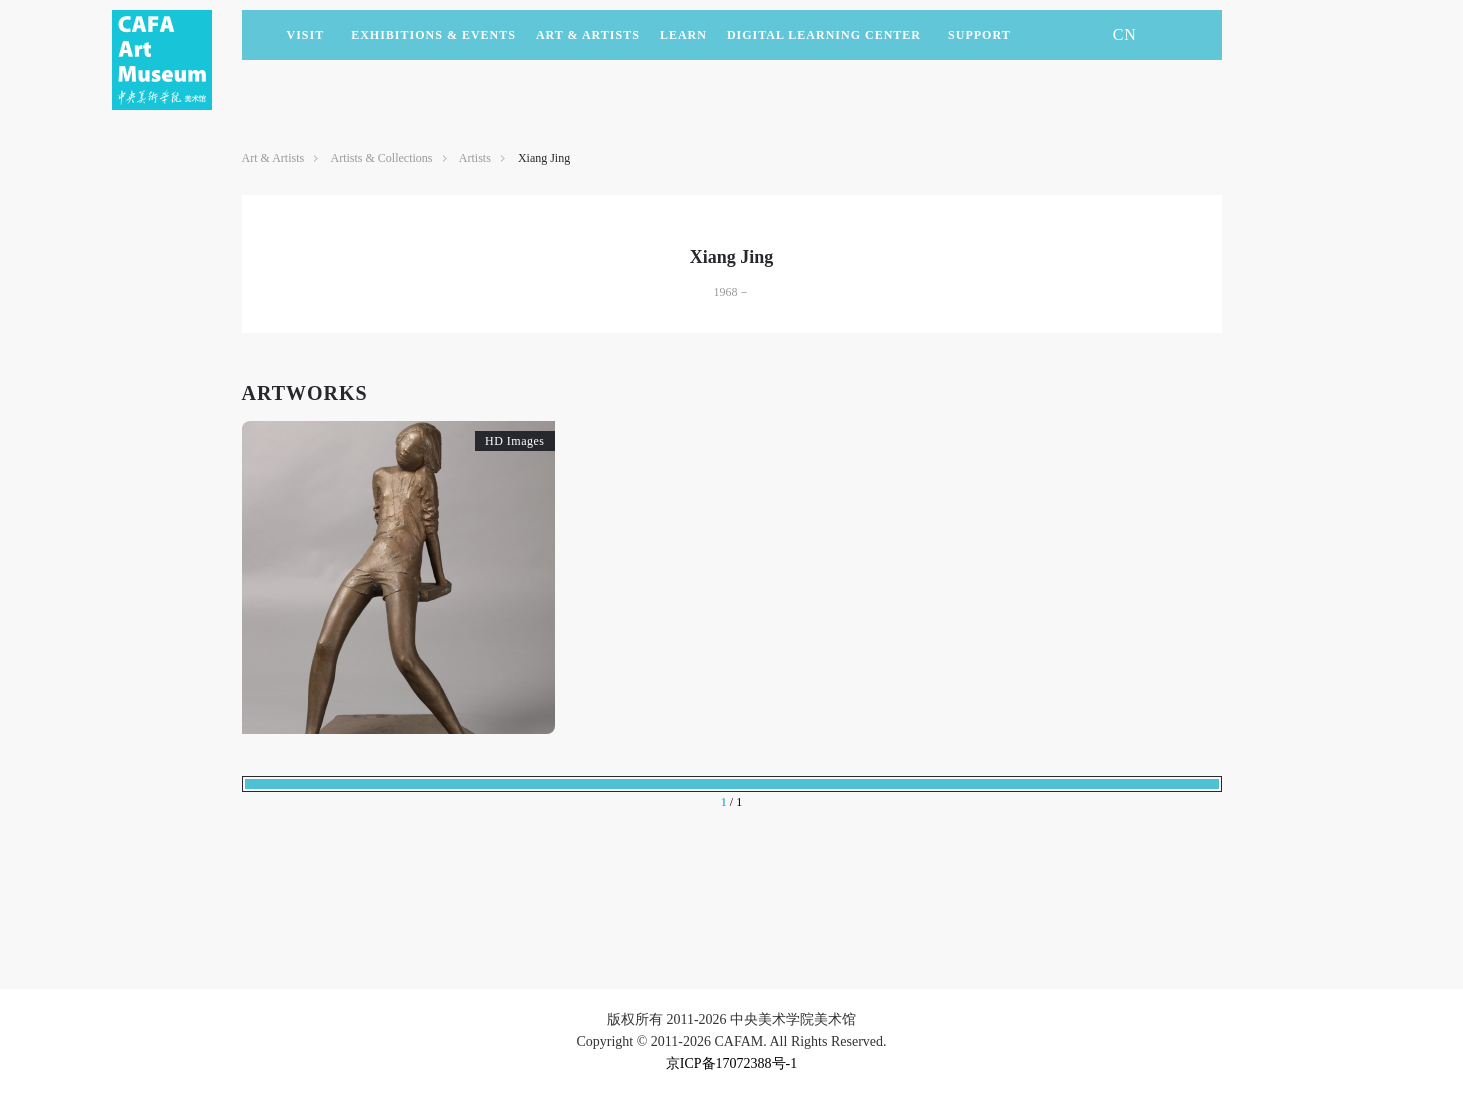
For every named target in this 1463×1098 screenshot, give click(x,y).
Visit (306, 35)
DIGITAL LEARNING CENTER (824, 35)
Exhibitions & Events (433, 44)
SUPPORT (979, 44)
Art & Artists (588, 44)
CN (1125, 34)
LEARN (683, 44)
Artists (475, 158)
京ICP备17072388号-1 (731, 1063)
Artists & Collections (382, 158)
